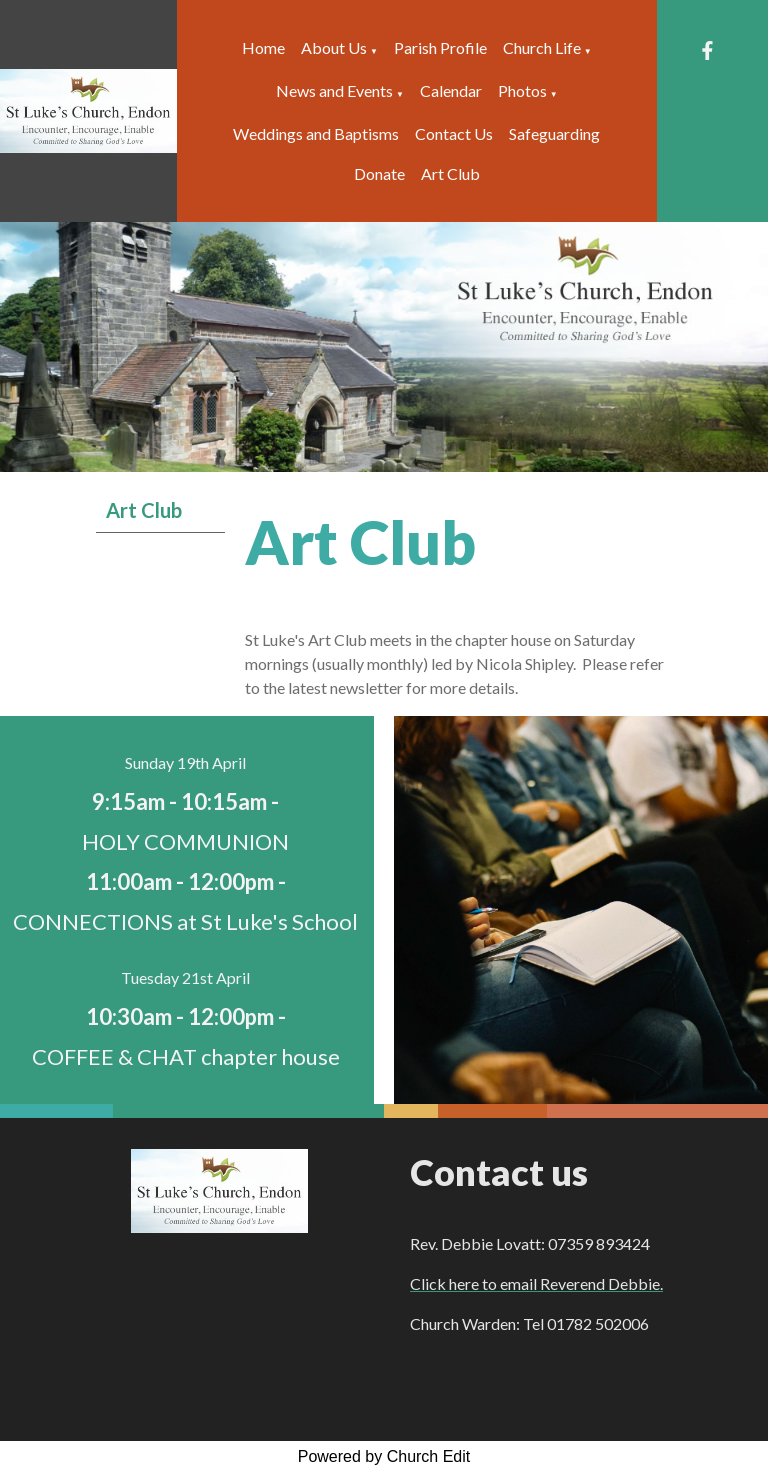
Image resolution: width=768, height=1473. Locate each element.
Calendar (451, 90)
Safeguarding (554, 133)
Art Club (450, 173)
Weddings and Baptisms (316, 133)
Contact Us (454, 133)
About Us (334, 47)
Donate (379, 173)
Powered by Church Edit (384, 1456)
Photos (522, 90)
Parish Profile (440, 47)
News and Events (334, 90)
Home (263, 47)
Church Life (542, 47)
